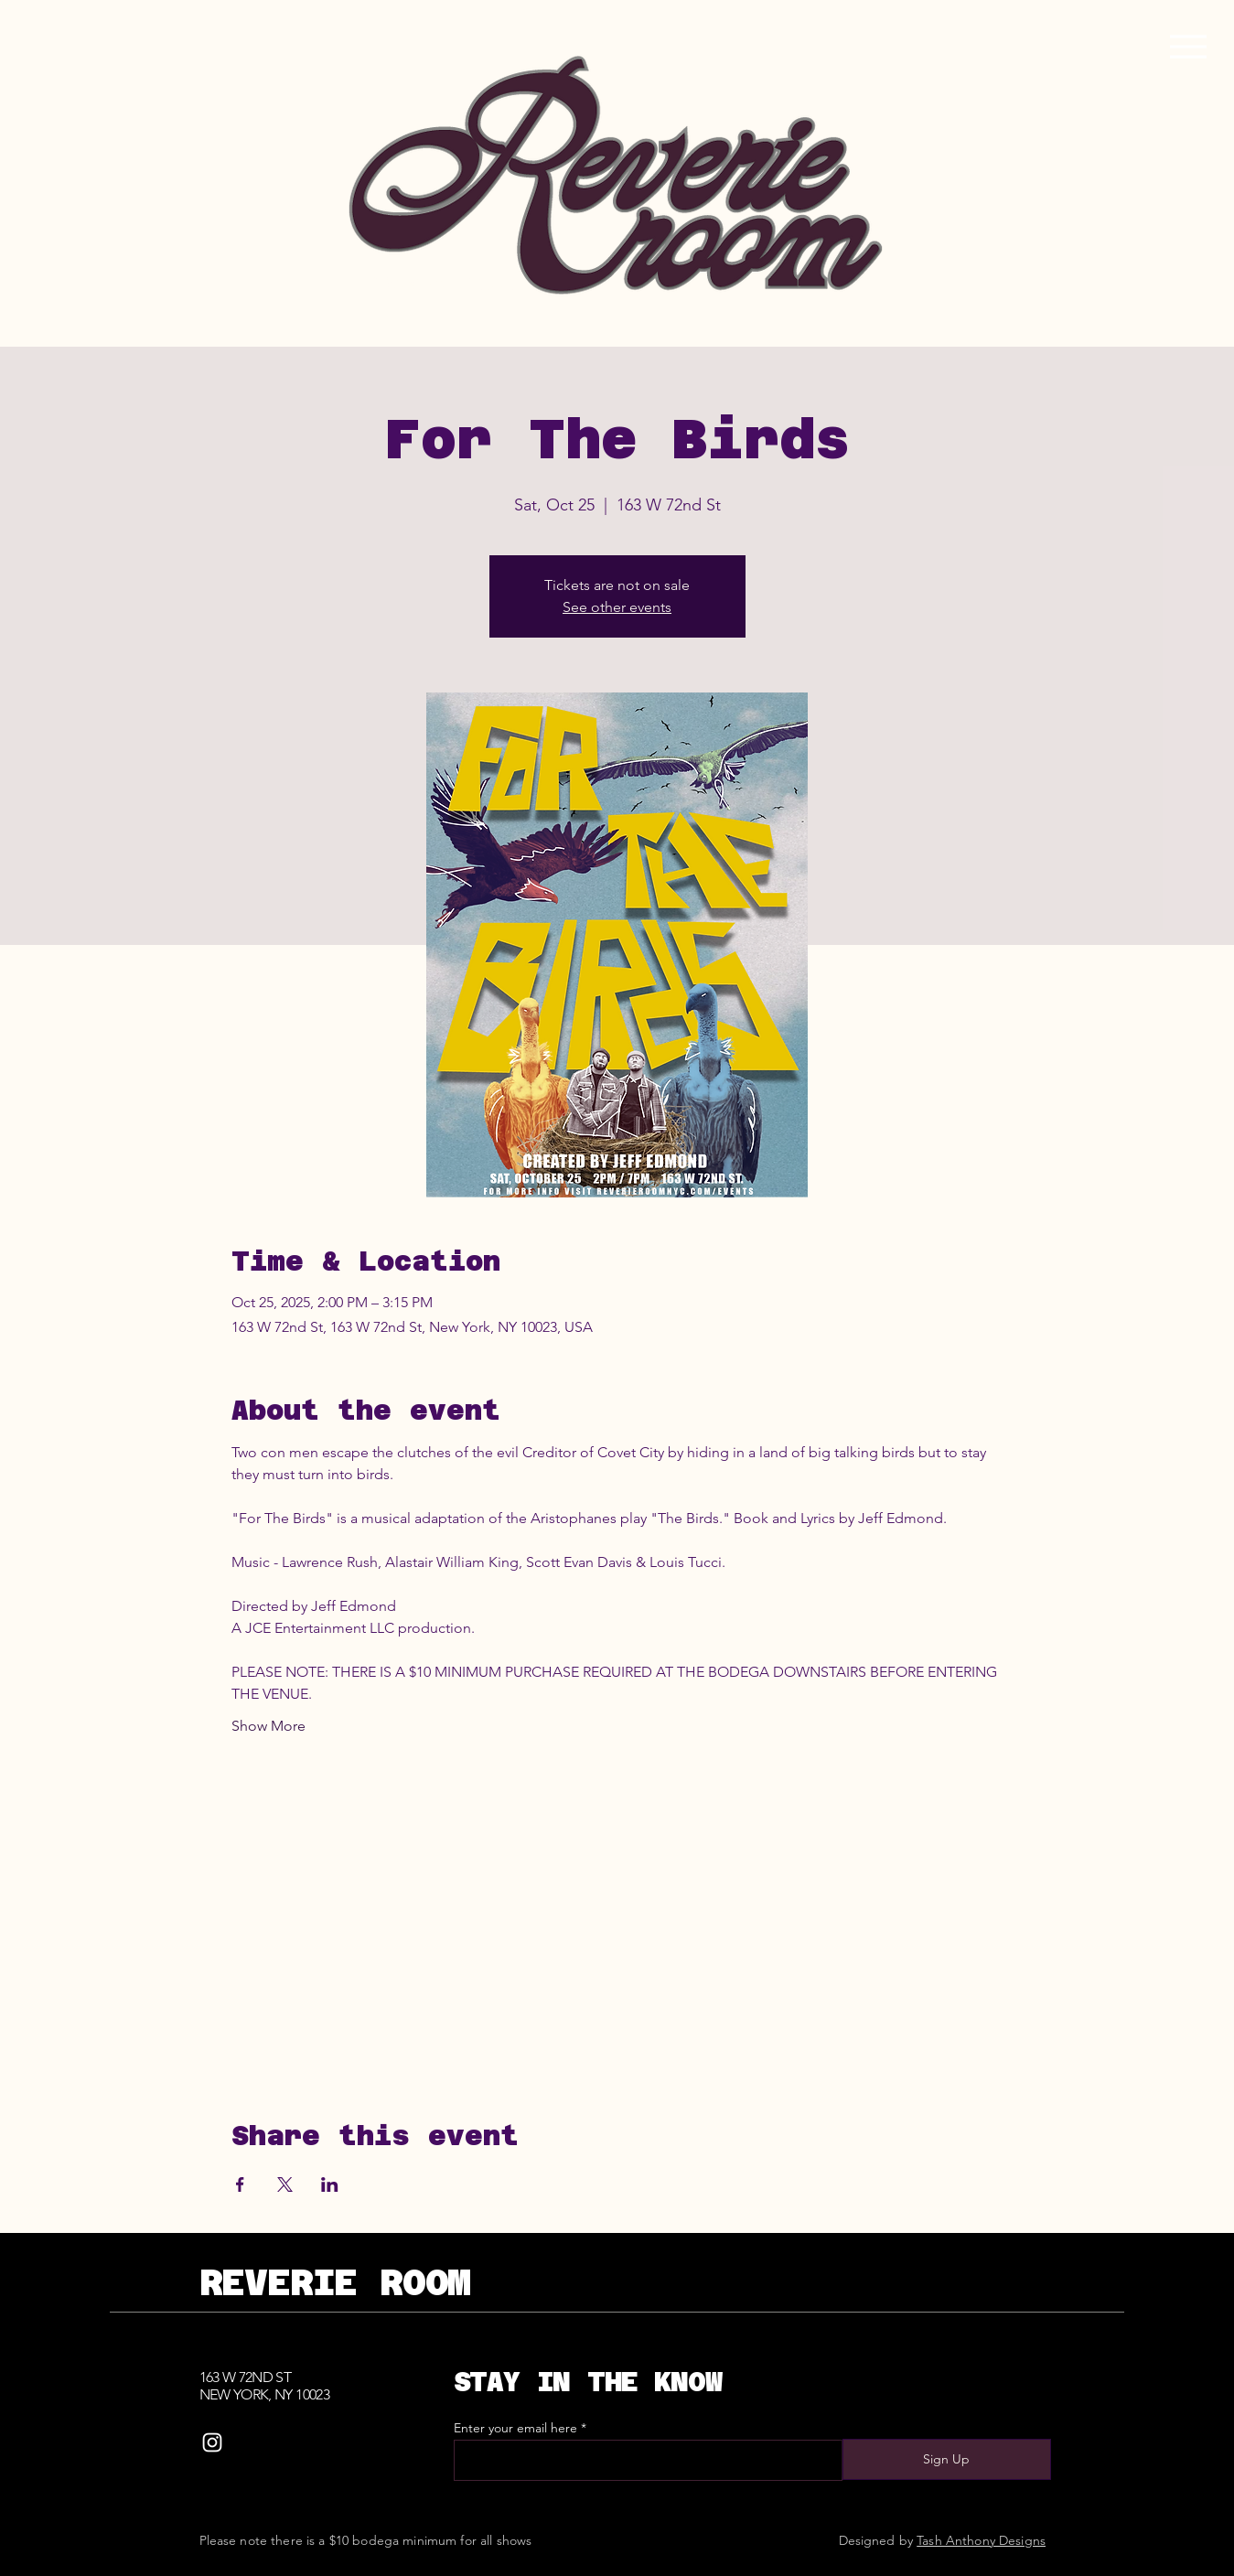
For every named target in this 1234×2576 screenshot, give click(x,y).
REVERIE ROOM (335, 2282)
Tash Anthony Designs (981, 2540)
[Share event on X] (285, 2184)
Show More (268, 1725)
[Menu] (1188, 46)
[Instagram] (212, 2442)
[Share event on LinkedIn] (329, 2184)
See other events (617, 607)
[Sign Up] (946, 2459)
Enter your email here (515, 2427)
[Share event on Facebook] (240, 2184)
